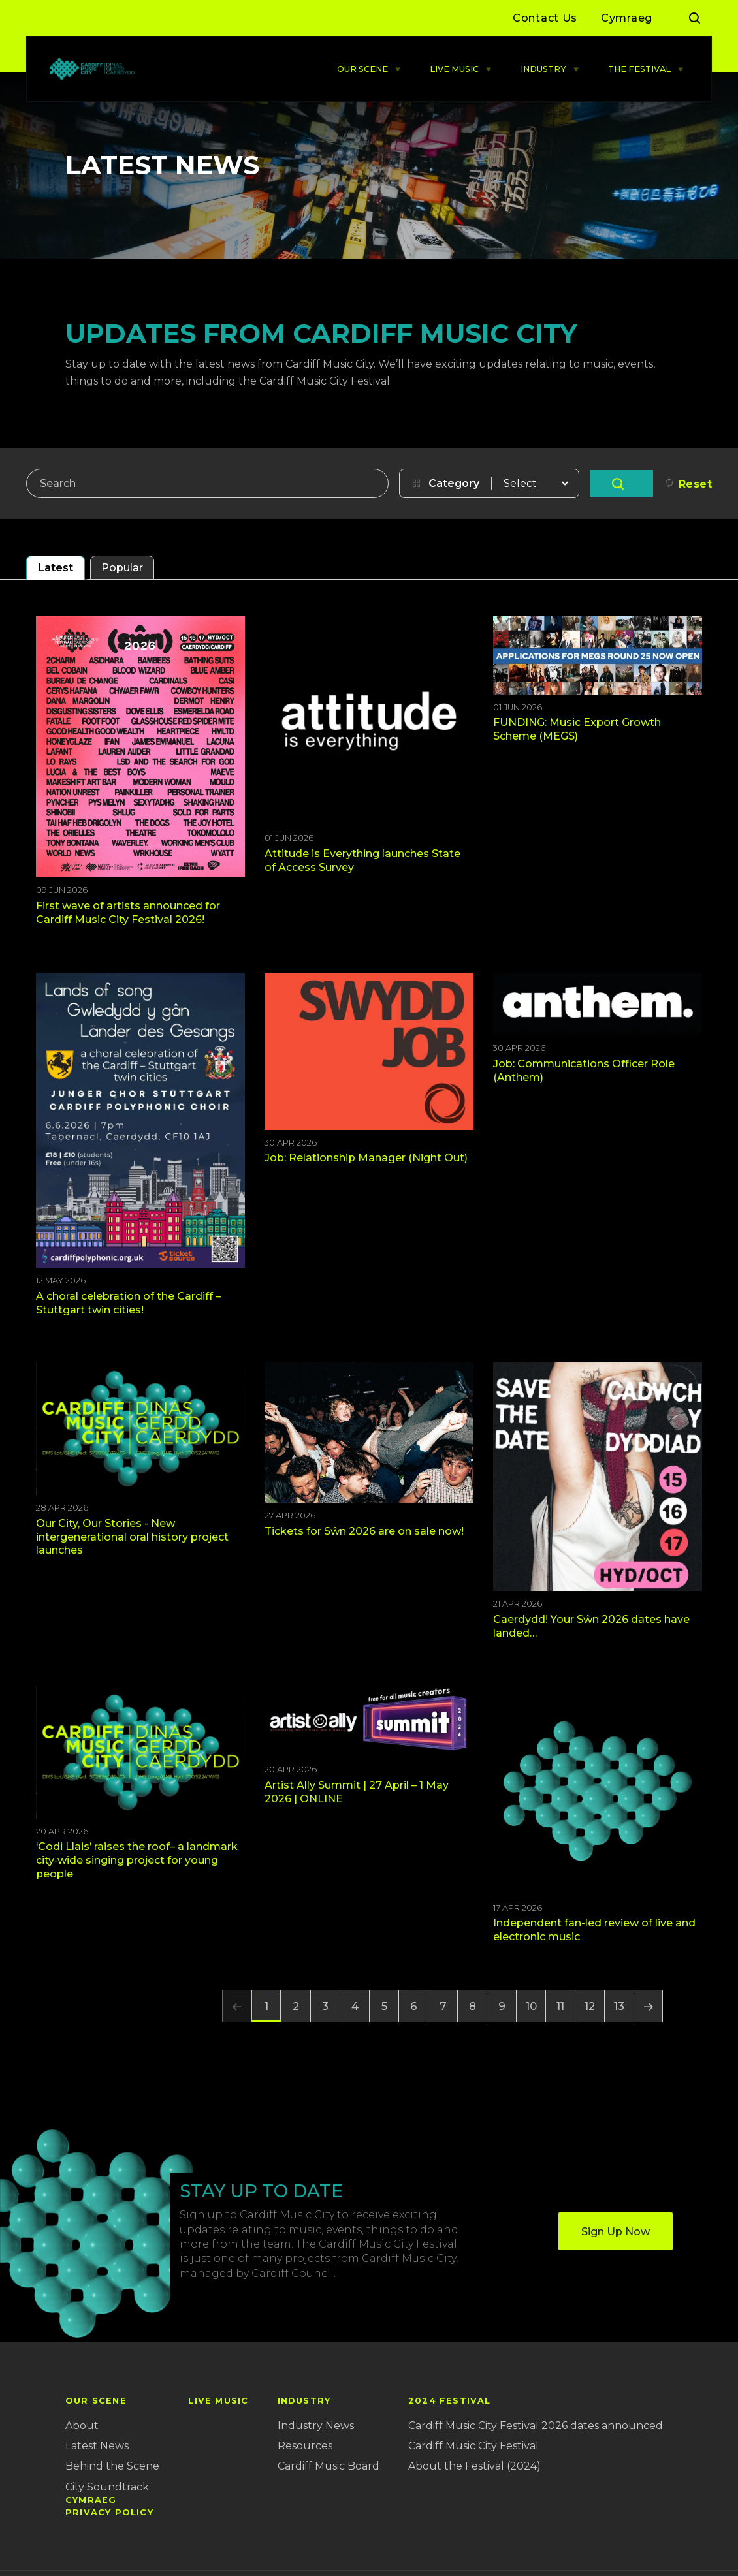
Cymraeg (626, 18)
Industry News (316, 2425)
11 (560, 2006)
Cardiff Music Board (328, 2466)
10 (531, 2006)
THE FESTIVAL (639, 69)
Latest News (97, 2446)
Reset (696, 484)
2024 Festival (449, 2401)
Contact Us (545, 18)
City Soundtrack (107, 2487)
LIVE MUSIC (454, 69)
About (82, 2425)
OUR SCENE (362, 69)
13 (619, 2006)
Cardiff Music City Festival (473, 2446)
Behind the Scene (112, 2466)
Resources (305, 2446)
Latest (55, 567)
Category (453, 483)
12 (590, 2006)
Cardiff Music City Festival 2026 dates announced (535, 2425)
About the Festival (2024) (474, 2466)
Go (621, 483)
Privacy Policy (109, 2512)
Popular (122, 567)
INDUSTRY (543, 69)
